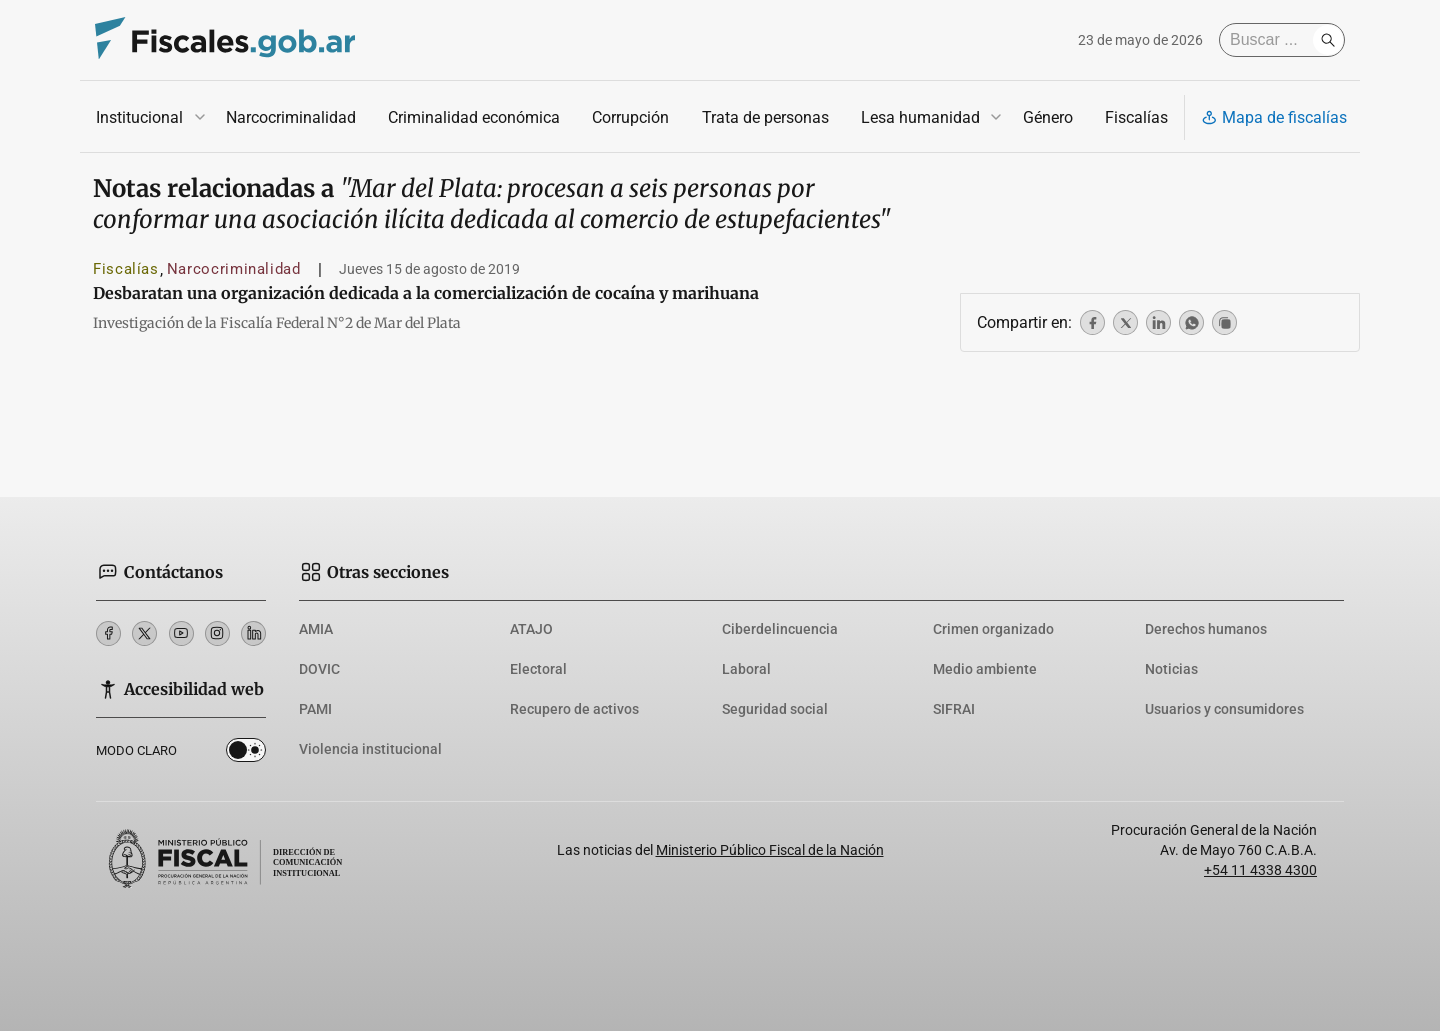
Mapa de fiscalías (1274, 117)
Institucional (139, 117)
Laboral (746, 669)
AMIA (316, 629)
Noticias (1171, 669)
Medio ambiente (985, 669)
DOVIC (319, 669)
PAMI (315, 709)
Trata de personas (765, 117)
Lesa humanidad (920, 117)
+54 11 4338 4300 (1260, 870)
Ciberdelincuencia (780, 629)
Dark (246, 754)
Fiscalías (1136, 117)
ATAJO (531, 629)
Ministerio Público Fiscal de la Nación (770, 850)
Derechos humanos (1206, 629)
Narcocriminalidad (291, 117)
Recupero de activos (574, 709)
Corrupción (630, 117)
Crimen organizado (993, 629)
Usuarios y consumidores (1224, 709)
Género (1048, 117)
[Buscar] (1271, 40)
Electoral (538, 669)
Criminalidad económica (474, 117)
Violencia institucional (370, 749)
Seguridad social (775, 709)
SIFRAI (954, 709)
